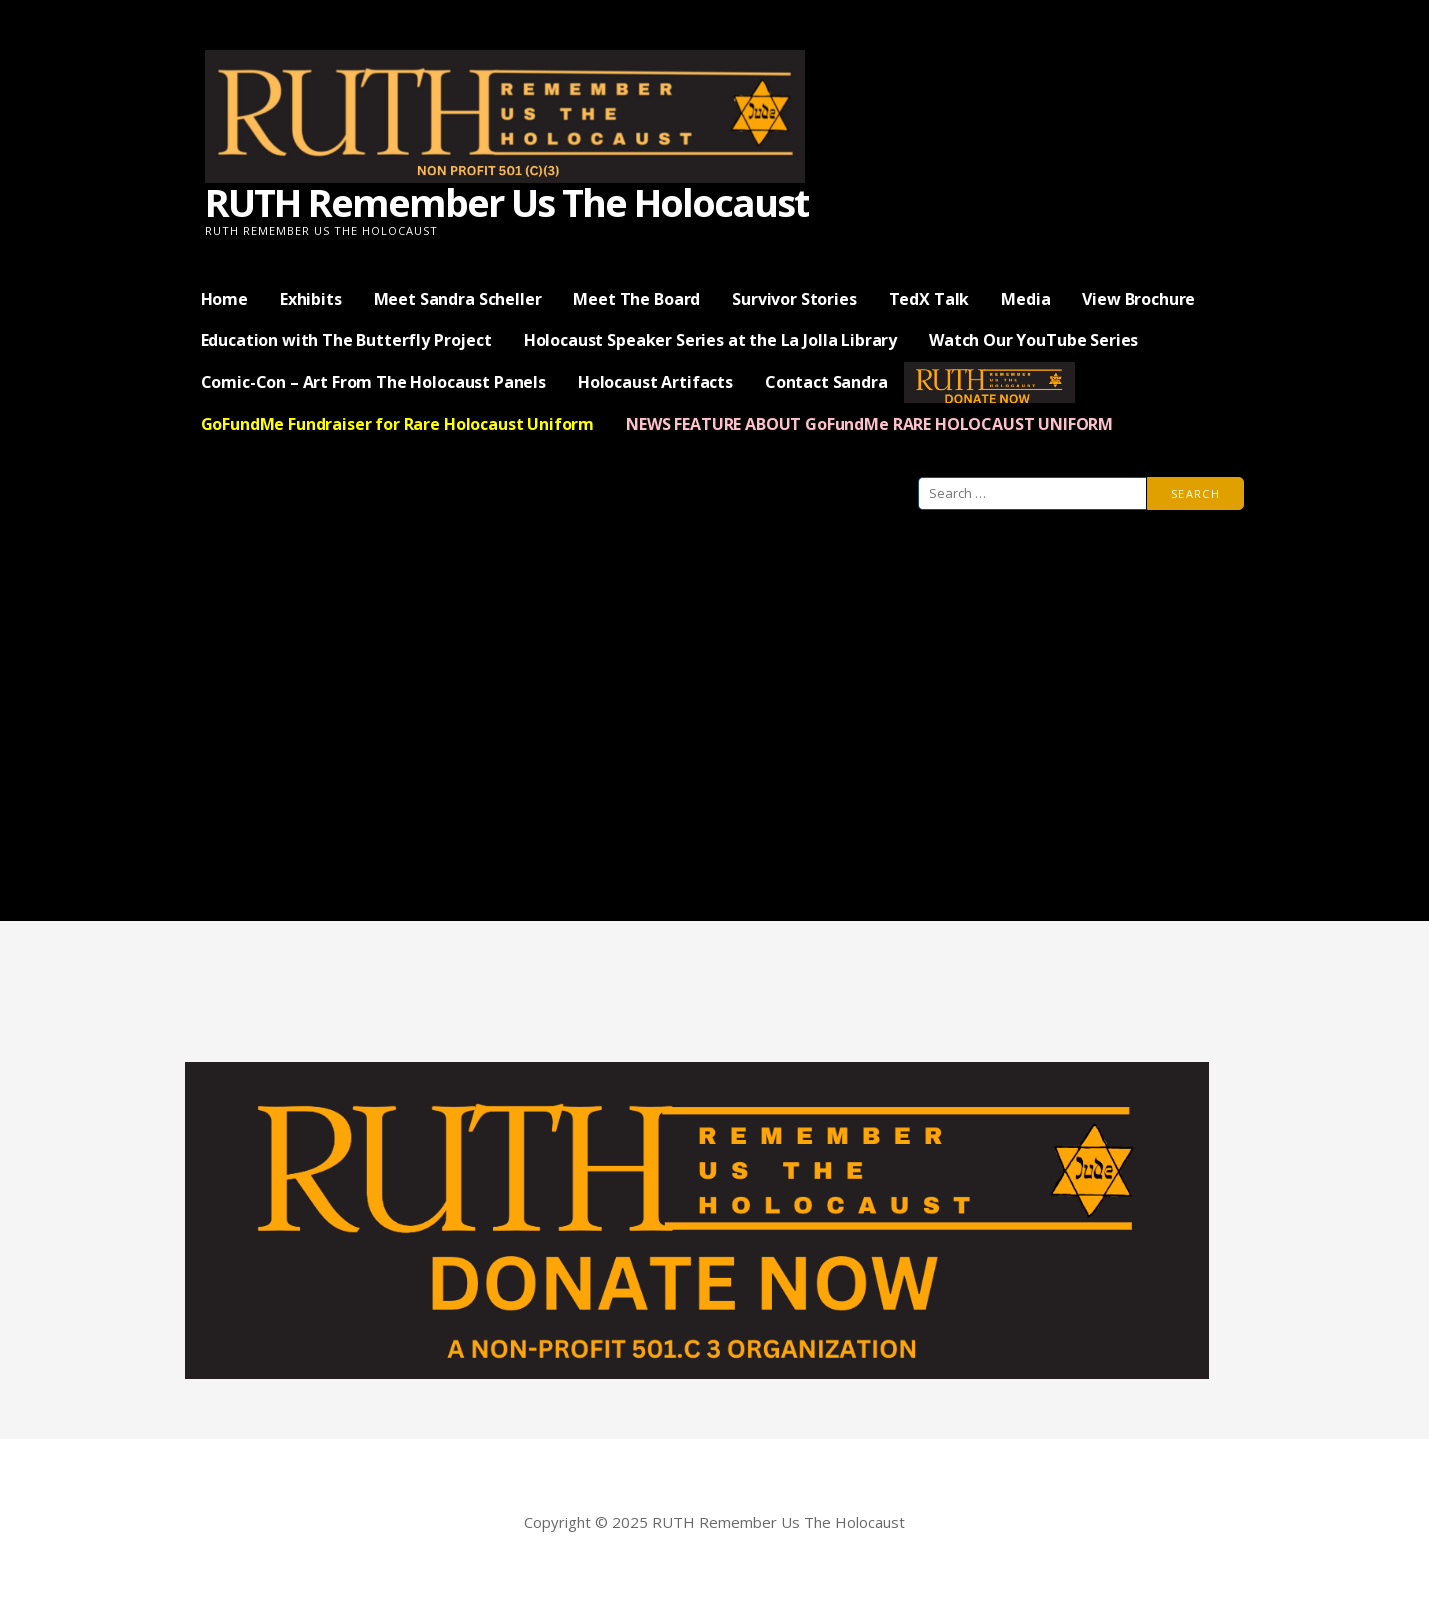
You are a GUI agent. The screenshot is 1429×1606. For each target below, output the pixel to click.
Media (1025, 299)
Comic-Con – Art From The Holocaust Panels (373, 382)
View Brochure (1138, 299)
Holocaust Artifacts (655, 382)
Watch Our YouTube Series (1033, 340)
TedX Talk (929, 299)
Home (224, 299)
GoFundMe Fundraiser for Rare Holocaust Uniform (398, 424)
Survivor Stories (794, 299)
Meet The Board (636, 299)
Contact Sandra (826, 382)
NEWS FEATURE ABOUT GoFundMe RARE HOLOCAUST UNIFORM (869, 424)
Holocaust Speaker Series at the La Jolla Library (710, 340)
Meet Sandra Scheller (458, 299)
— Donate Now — (990, 382)
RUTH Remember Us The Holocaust (506, 202)
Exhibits (311, 299)
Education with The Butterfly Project (346, 340)
